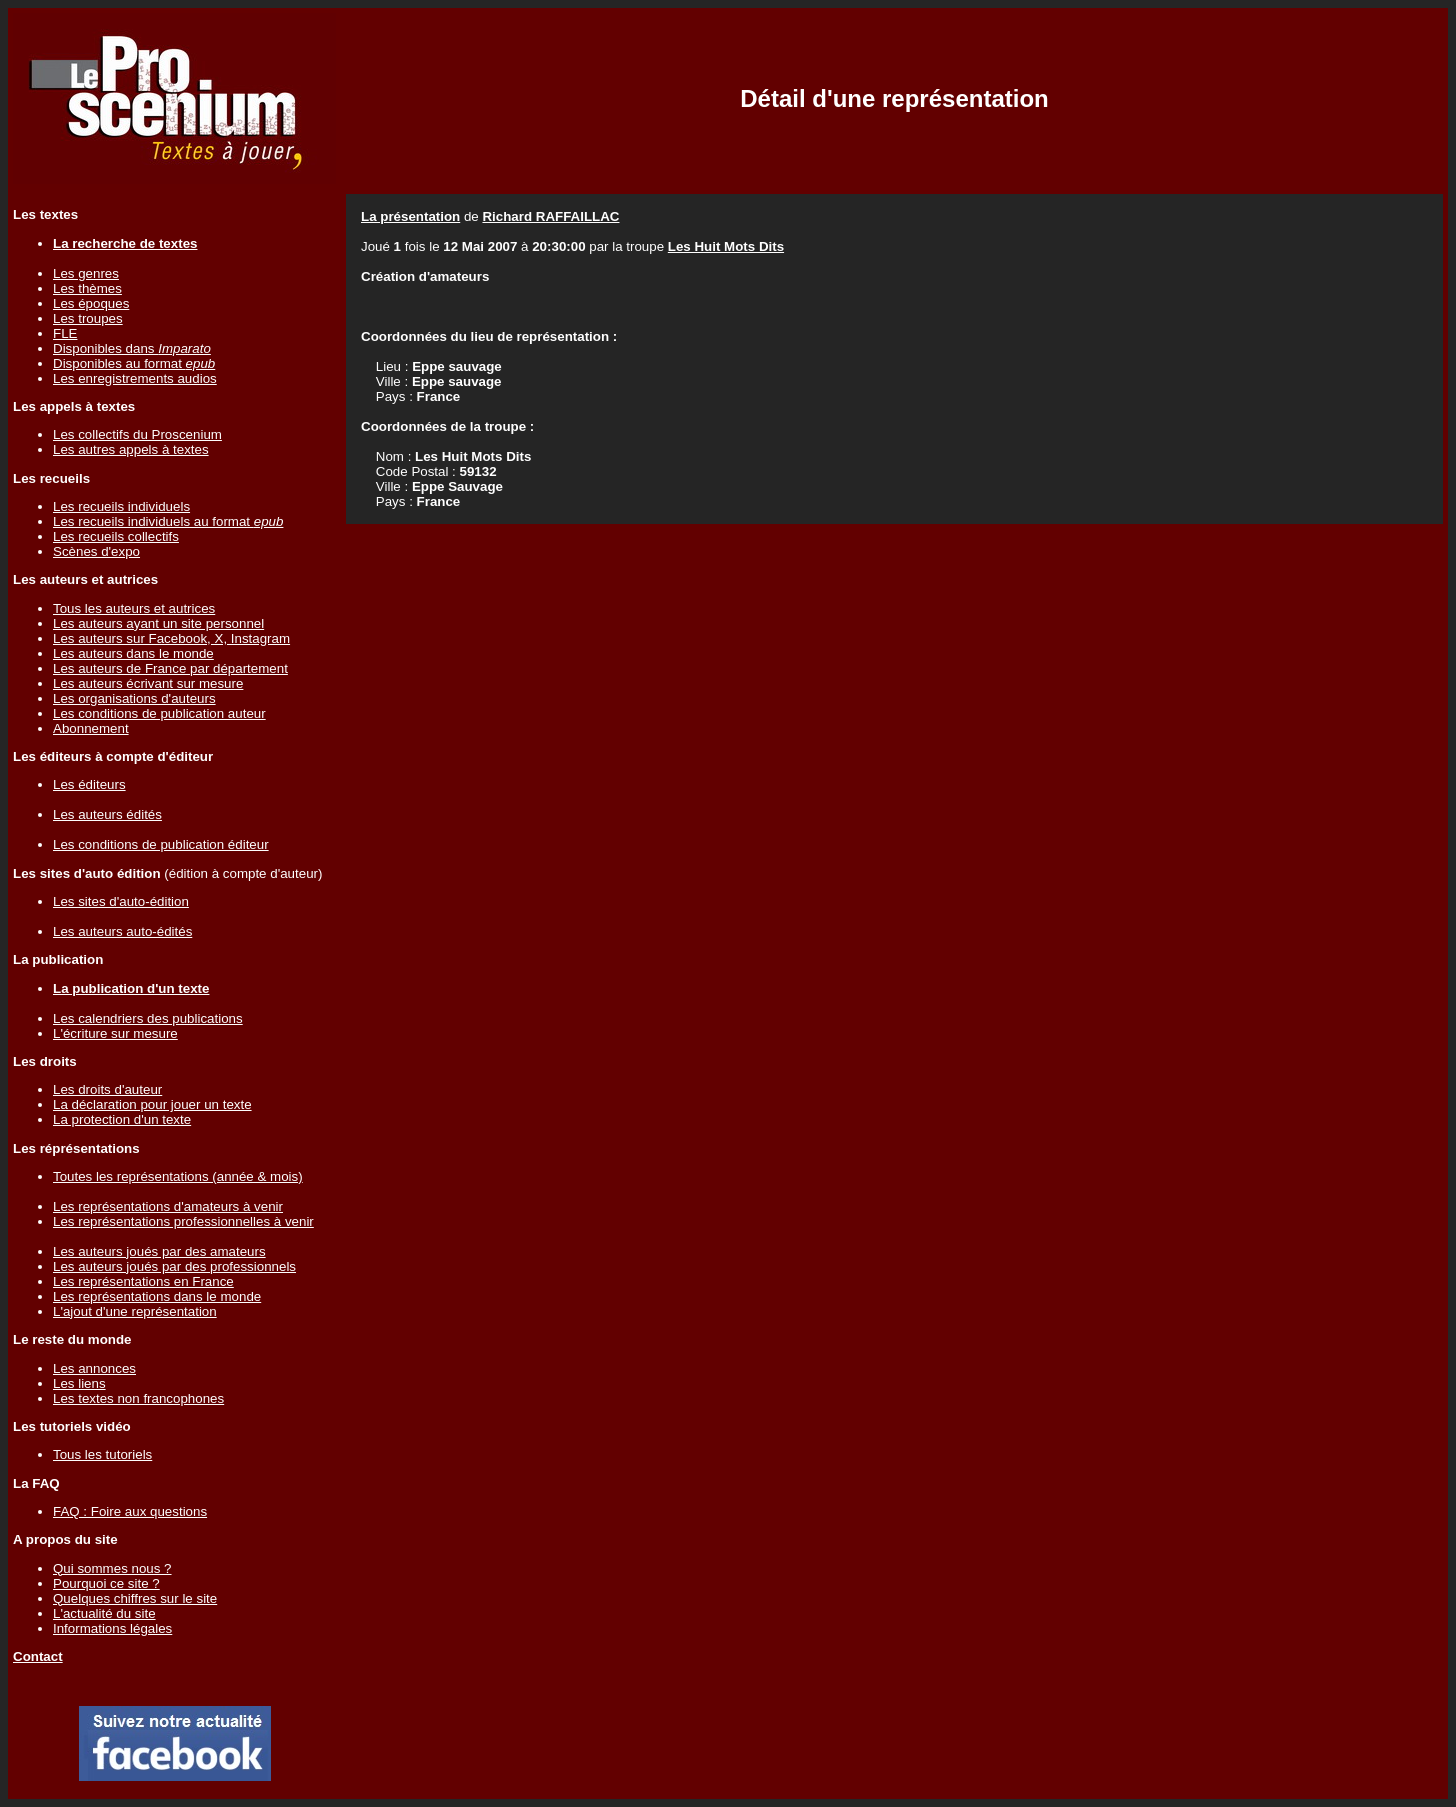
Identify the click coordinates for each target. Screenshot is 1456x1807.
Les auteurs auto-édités (122, 931)
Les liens (79, 1383)
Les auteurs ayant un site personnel (158, 623)
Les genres (86, 273)
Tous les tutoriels (102, 1454)
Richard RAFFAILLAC (550, 216)
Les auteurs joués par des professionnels (174, 1266)
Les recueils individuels (121, 506)
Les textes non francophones (138, 1398)
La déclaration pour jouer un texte (152, 1104)
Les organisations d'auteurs (134, 698)
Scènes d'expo (96, 551)
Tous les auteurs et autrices (134, 608)
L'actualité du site (104, 1613)
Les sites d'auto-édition (121, 901)
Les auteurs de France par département (170, 668)
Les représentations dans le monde (157, 1296)
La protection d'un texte (122, 1119)
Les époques (91, 303)
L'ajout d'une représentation (135, 1311)
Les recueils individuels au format (168, 521)
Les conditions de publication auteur (159, 713)
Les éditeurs (89, 784)
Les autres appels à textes (131, 449)
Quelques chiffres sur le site (135, 1598)
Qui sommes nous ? (112, 1568)
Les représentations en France (143, 1281)
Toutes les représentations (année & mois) (178, 1176)
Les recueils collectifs (116, 536)
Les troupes (88, 318)
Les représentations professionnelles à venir (183, 1221)
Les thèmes (87, 288)
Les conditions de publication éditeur (161, 844)
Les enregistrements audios (135, 378)
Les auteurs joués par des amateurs (159, 1251)
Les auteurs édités (107, 814)
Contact (38, 1656)
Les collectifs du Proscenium (137, 434)
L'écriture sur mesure (115, 1033)
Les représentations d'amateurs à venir (168, 1206)
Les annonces (94, 1368)
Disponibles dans (132, 348)
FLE (65, 333)
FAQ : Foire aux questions (130, 1511)
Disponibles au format (134, 363)
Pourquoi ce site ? (106, 1583)
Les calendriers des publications (148, 1018)
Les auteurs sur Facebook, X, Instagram (171, 638)
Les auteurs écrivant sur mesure (148, 683)
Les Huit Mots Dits (726, 246)
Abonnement (91, 728)
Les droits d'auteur (107, 1089)
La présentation (410, 216)
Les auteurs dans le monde (133, 653)
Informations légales (112, 1628)
